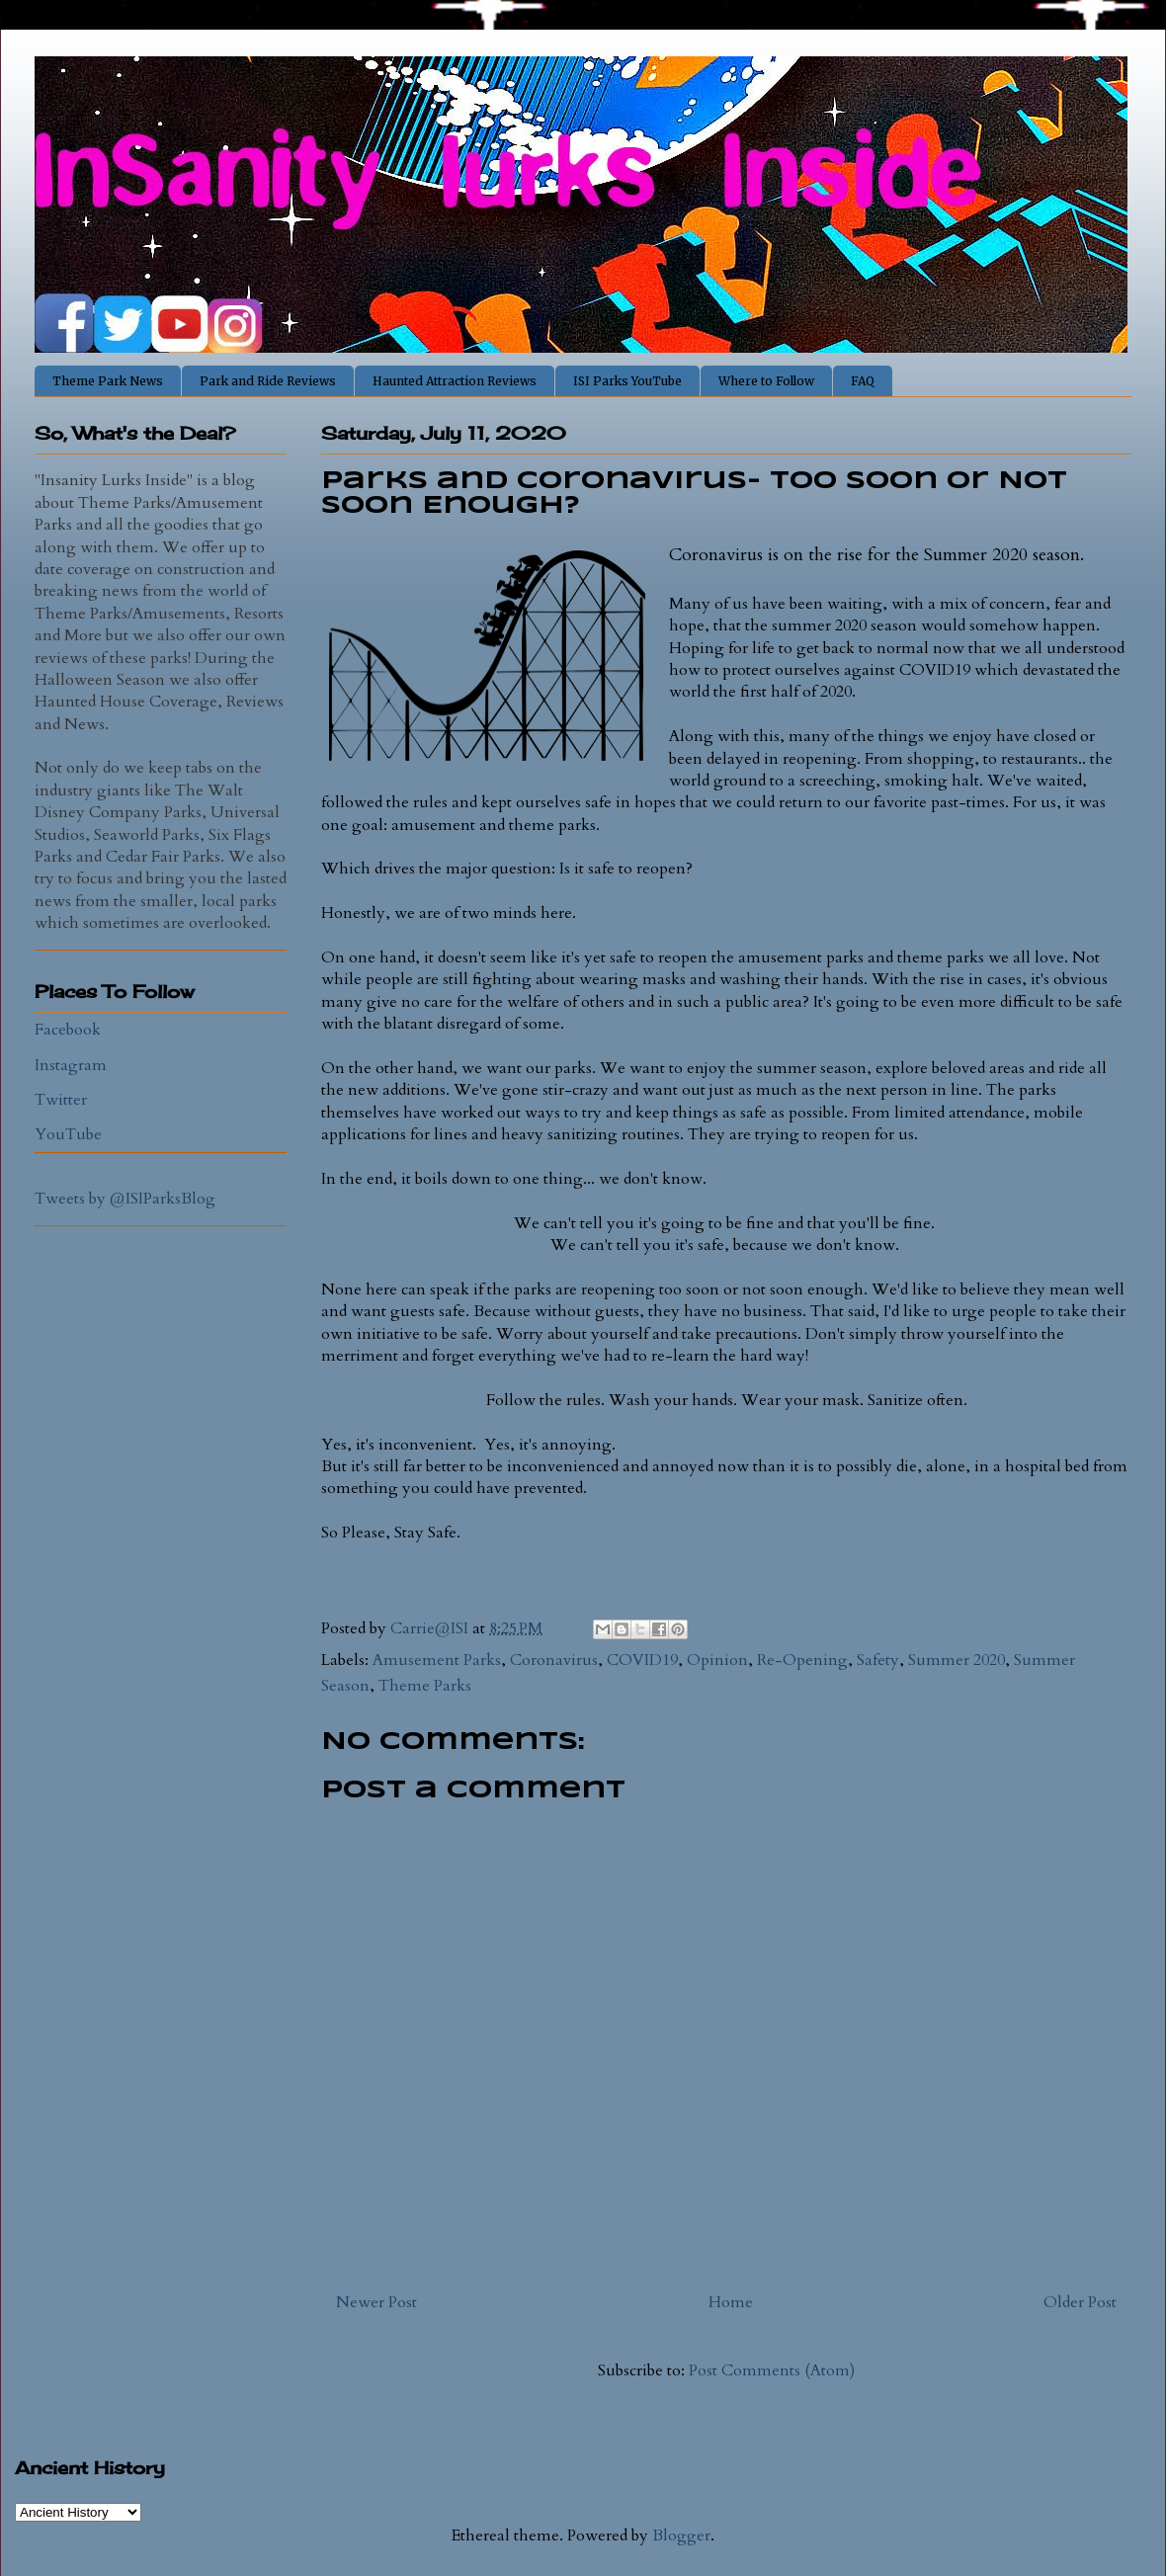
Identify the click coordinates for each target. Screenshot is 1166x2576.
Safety (878, 1660)
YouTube (68, 1134)
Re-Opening (802, 1660)
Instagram (71, 1065)
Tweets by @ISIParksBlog (125, 1198)
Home (730, 2302)
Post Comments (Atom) (772, 2370)
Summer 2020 (956, 1660)
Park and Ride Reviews (268, 381)
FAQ (862, 381)
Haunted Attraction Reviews (455, 381)
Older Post (1080, 2302)
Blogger (681, 2535)
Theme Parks (424, 1686)
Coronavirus (554, 1660)
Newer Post (376, 2302)
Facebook (68, 1029)
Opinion (717, 1660)
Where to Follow (766, 381)
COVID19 (642, 1660)
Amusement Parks (437, 1660)
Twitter (61, 1100)
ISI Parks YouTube (627, 381)
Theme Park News (107, 381)
